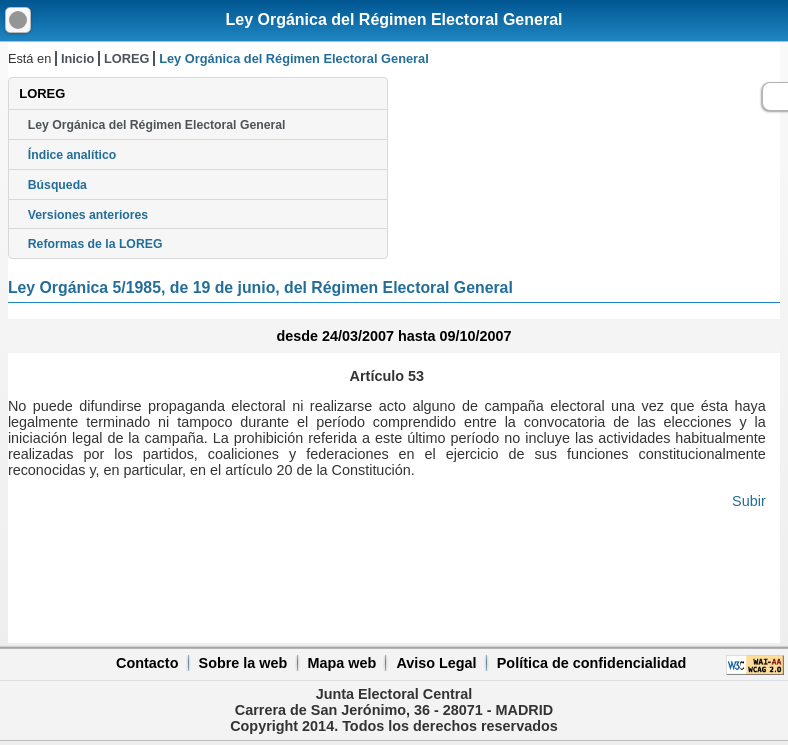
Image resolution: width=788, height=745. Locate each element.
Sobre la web (243, 663)
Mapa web (341, 663)
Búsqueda (57, 185)
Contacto (147, 663)
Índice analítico (72, 155)
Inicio (77, 58)
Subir (749, 501)
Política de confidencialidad (592, 663)
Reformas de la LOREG (95, 244)
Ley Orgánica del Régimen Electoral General (393, 19)
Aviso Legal (436, 663)
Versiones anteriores (88, 215)
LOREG (127, 58)
